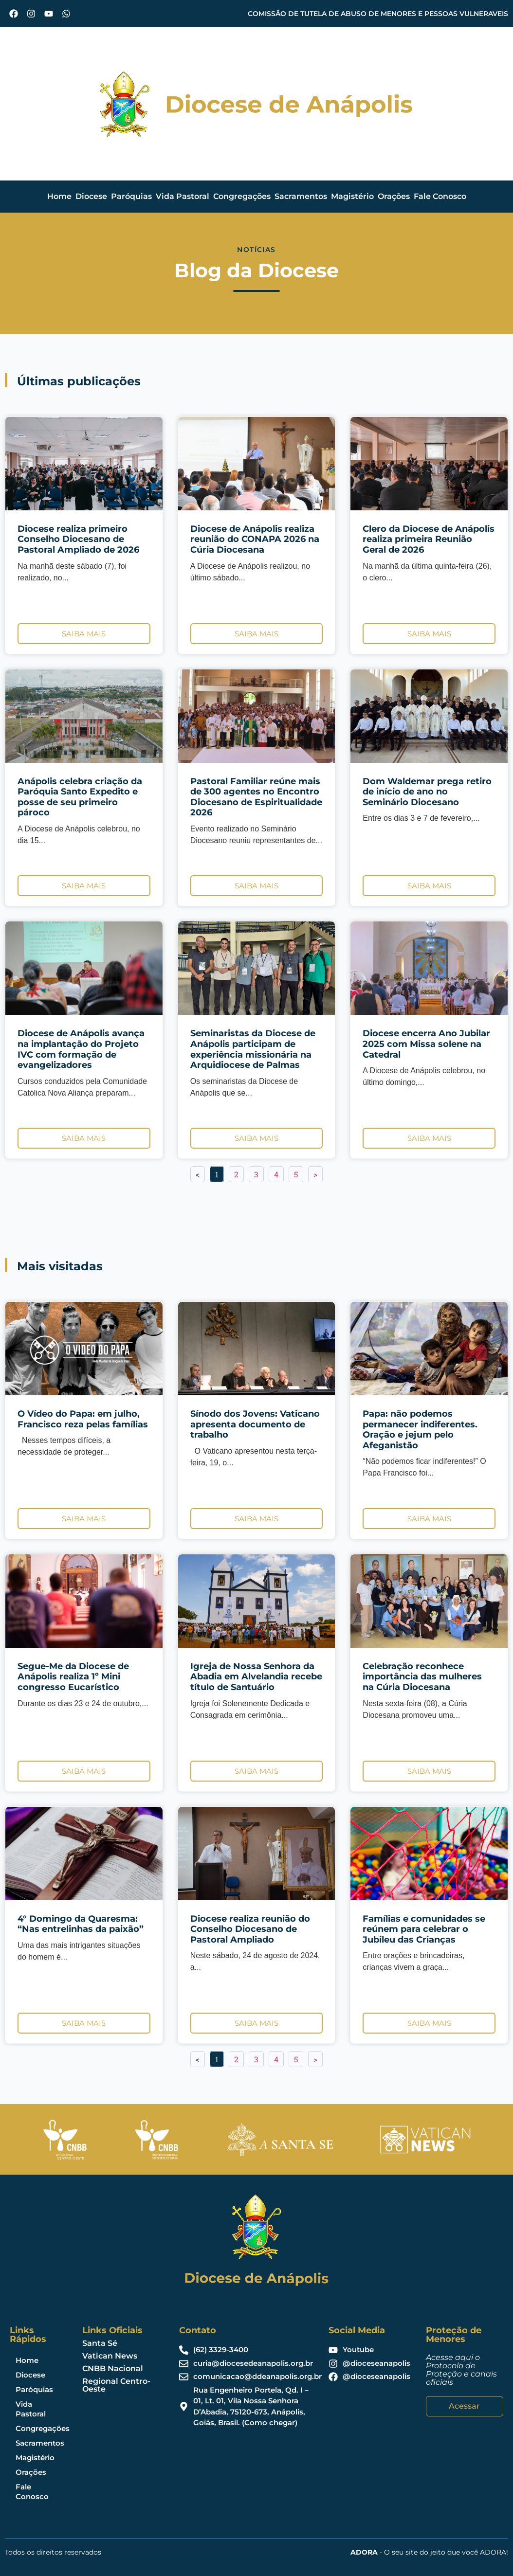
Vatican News (109, 2355)
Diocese (91, 196)
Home (59, 196)
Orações (394, 196)
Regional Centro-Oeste (116, 2385)
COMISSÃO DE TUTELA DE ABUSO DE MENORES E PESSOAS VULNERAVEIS (378, 13)
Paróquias (131, 196)
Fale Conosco (440, 196)
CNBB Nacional (112, 2368)
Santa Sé (99, 2343)
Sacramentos (301, 196)
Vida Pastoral (182, 196)
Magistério (352, 196)
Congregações (242, 196)
